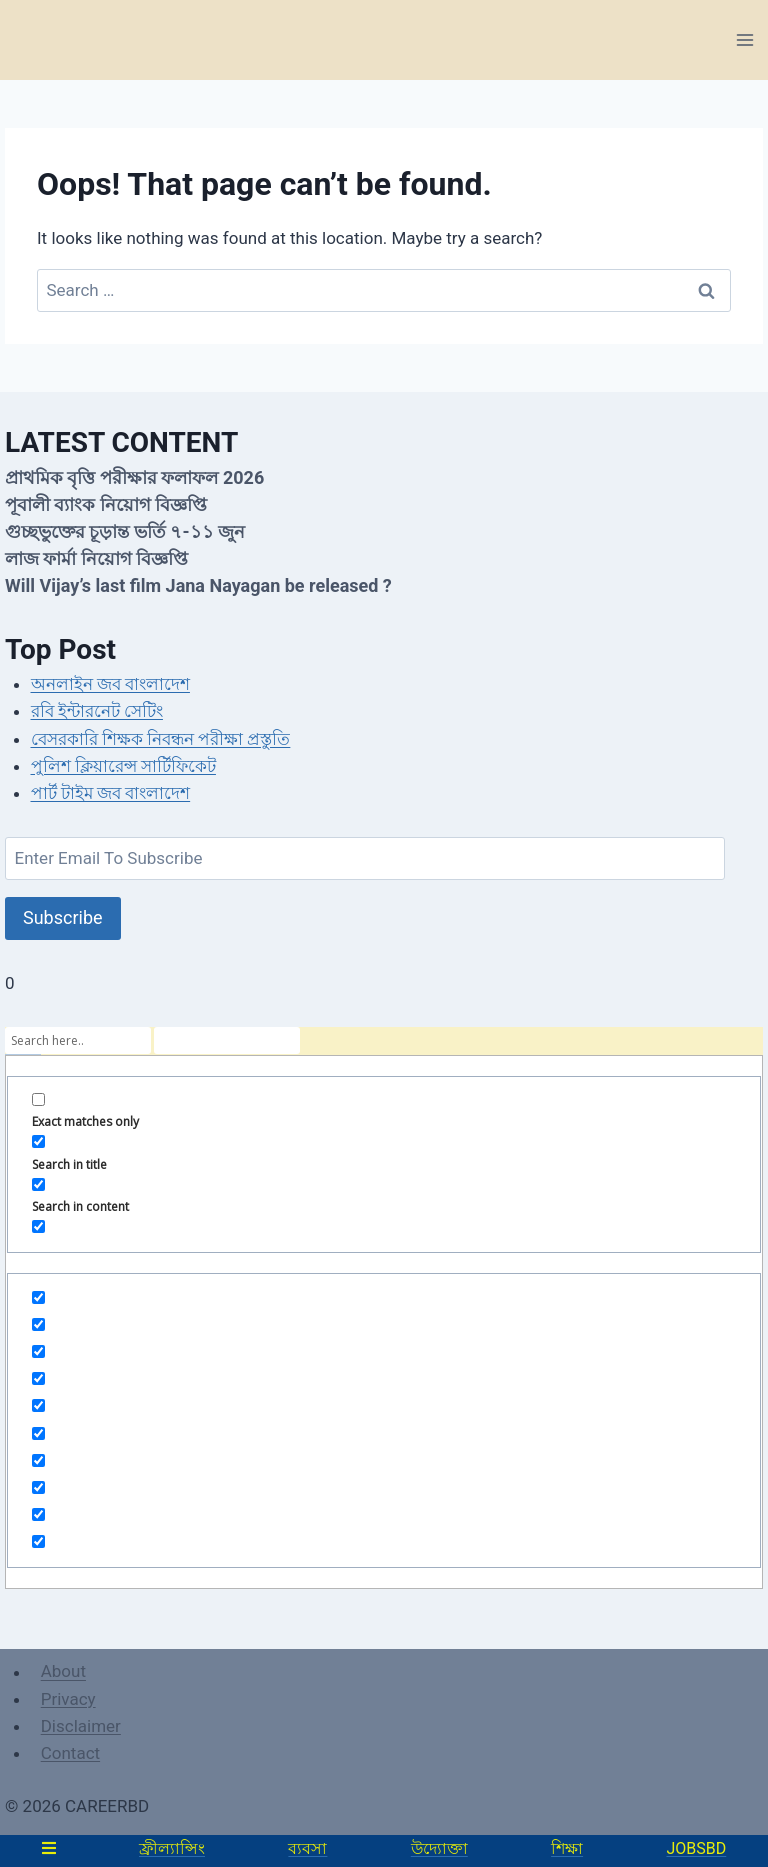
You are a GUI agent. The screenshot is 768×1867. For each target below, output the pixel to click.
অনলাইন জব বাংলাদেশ (110, 684)
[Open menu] (744, 39)
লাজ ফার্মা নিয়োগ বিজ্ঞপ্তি (96, 558)
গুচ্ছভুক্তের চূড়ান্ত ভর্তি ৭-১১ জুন (125, 531)
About (63, 1672)
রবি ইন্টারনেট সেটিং (97, 711)
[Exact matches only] (38, 1099)
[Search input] (78, 1040)
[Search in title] (38, 1141)
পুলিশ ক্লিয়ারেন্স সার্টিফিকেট (123, 766)
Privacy (68, 1699)
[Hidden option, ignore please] (38, 1297)
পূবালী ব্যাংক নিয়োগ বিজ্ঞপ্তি (106, 504)
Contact (70, 1753)
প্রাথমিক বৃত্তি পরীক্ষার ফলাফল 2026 (134, 477)
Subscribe (63, 917)
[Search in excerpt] (38, 1226)
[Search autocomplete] (227, 1040)
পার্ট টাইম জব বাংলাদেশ (111, 793)
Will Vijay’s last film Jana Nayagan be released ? (198, 585)
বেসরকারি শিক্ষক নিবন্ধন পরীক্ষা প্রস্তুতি (161, 739)
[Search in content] (38, 1184)
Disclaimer (81, 1726)
